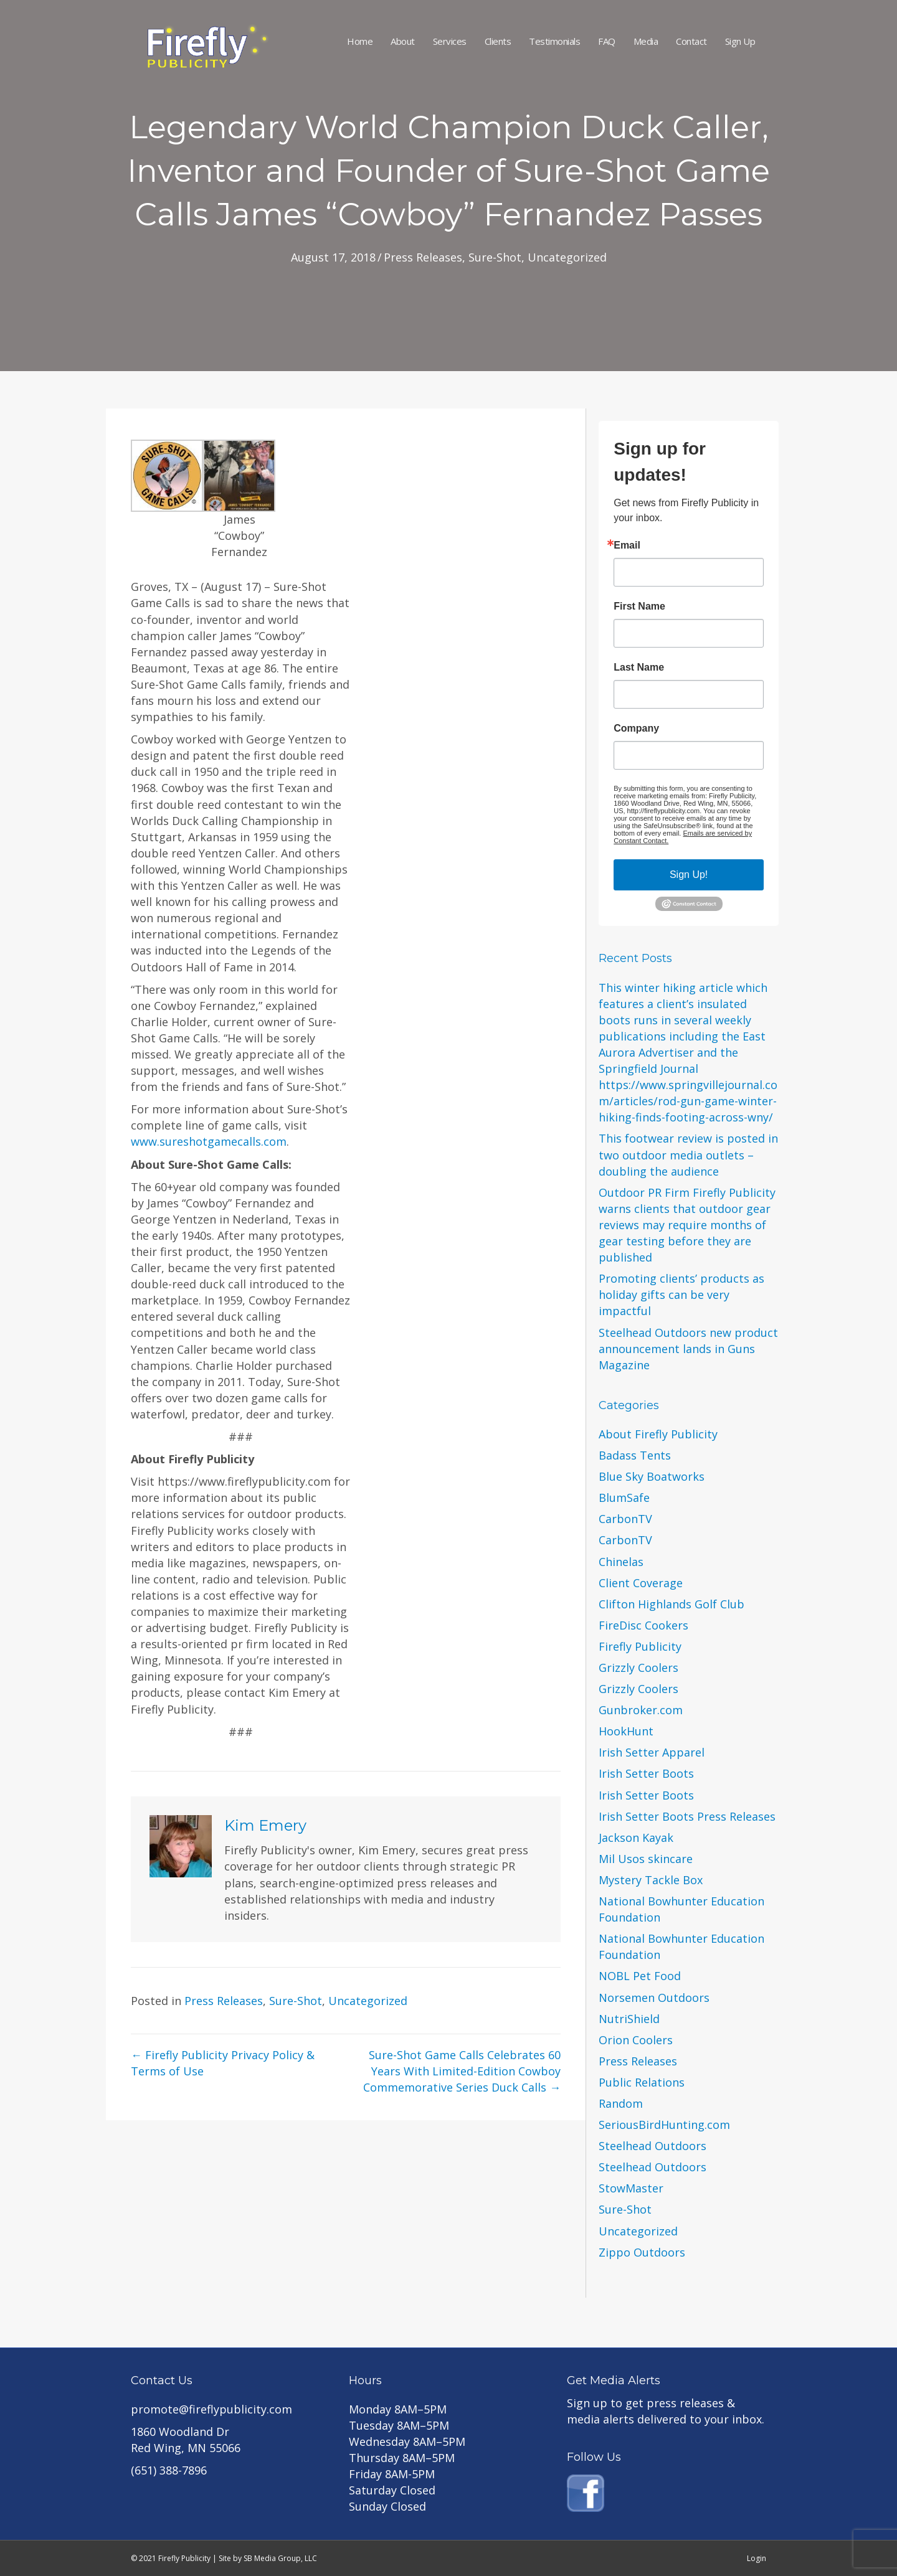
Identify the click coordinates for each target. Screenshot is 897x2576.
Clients (498, 41)
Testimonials (554, 41)
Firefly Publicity (640, 1646)
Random (621, 2103)
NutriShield (629, 2018)
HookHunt (626, 1731)
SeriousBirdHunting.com (664, 2124)
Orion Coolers (636, 2039)
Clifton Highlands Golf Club (671, 1604)
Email (627, 545)
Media (646, 41)
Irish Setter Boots (646, 1773)
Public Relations (642, 2082)
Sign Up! (689, 874)
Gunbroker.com (641, 1709)
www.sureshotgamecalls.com (209, 1141)
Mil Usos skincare (646, 1858)
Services (450, 41)
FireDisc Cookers (643, 1625)
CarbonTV (625, 1518)
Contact (691, 41)
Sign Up (740, 41)
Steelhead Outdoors (652, 2145)
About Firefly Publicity (658, 1434)
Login (756, 2558)
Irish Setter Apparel (652, 1752)
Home (360, 41)
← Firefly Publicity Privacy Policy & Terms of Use (223, 2062)
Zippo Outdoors (642, 2252)
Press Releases (423, 257)
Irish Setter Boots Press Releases (687, 1816)
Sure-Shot (494, 257)
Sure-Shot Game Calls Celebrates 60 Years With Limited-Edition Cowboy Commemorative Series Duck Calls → (462, 2071)
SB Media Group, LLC (280, 2558)
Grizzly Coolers (638, 1667)
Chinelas (621, 1561)
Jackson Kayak (636, 1837)
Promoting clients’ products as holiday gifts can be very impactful (681, 1294)
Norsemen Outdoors (654, 1997)
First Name (639, 606)
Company (636, 729)
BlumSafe (624, 1497)
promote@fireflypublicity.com (211, 2409)
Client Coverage (641, 1582)
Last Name (639, 667)
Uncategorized (567, 257)
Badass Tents (635, 1455)
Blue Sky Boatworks (652, 1476)
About (403, 41)
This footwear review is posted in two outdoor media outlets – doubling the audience (688, 1154)
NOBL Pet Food (640, 1975)
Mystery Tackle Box (651, 1879)
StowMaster (631, 2188)
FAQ (606, 41)
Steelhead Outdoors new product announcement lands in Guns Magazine (688, 1348)
